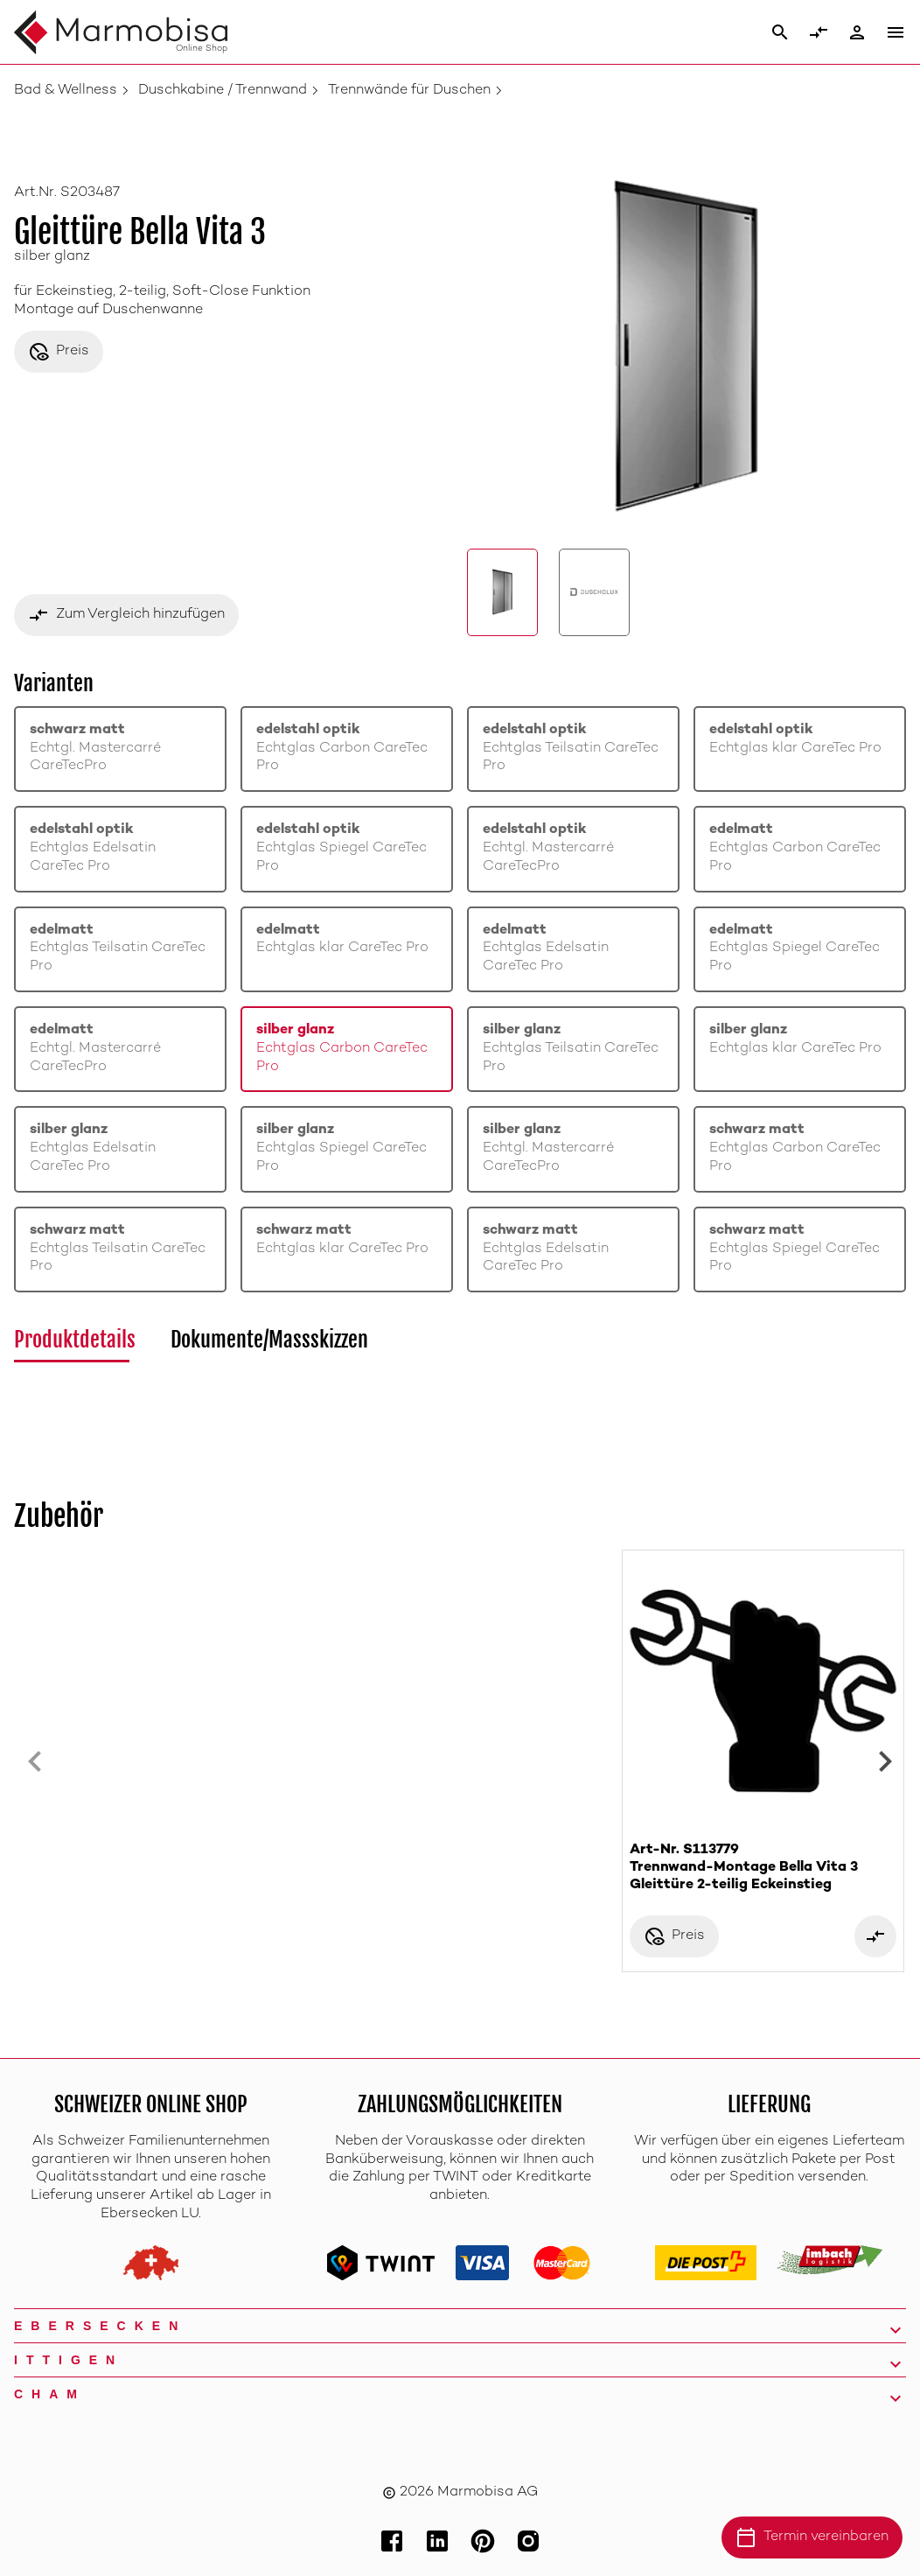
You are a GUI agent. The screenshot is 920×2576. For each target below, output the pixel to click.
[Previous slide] (35, 1761)
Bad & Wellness (65, 90)
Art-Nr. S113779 (763, 1868)
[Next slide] (885, 1761)
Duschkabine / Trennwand (222, 90)
